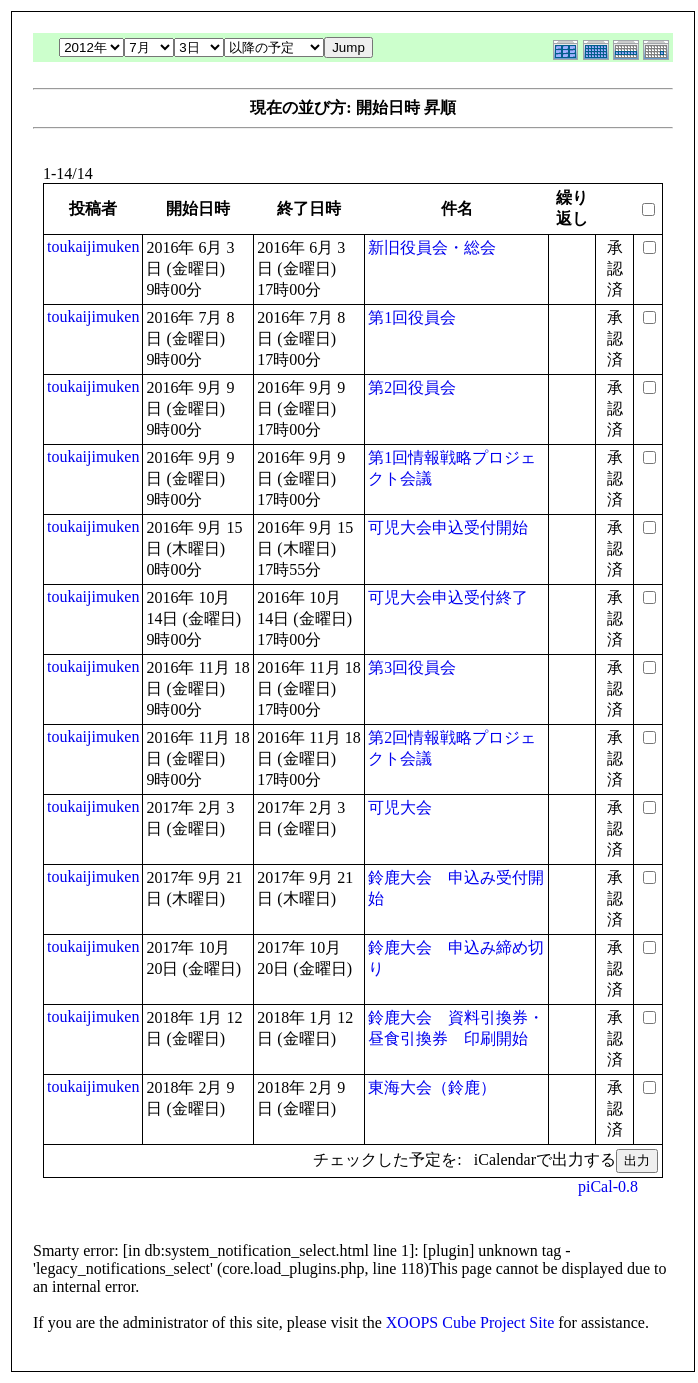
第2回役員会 (412, 387)
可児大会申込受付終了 (448, 597)
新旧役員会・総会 (432, 247)
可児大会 (400, 807)
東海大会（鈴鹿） (432, 1087)
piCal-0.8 (608, 1186)
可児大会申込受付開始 (448, 527)
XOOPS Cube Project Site (470, 1322)
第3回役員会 (412, 667)
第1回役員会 (412, 317)
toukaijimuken (93, 246)
